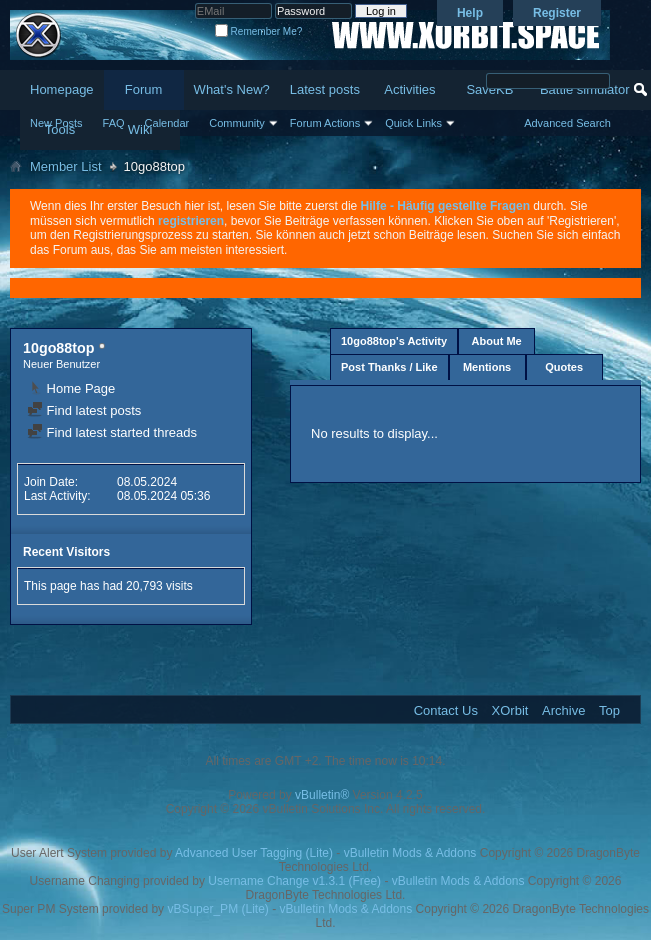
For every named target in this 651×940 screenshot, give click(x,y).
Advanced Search (567, 123)
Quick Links (413, 123)
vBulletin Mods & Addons (410, 853)
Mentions (487, 367)
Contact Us (446, 710)
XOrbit (510, 710)
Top (609, 710)
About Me (497, 341)
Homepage (62, 89)
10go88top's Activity (394, 341)
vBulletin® (322, 795)
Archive (563, 710)
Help (470, 13)
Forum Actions (325, 123)
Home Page (71, 388)
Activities (409, 89)
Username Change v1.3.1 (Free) (294, 881)
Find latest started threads (112, 432)
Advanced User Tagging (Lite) (254, 853)
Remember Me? (258, 31)
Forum (144, 89)
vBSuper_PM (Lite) (217, 909)
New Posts (56, 123)
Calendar (167, 123)
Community (237, 123)
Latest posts (325, 89)
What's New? (232, 89)
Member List (66, 166)
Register (557, 13)
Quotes (564, 367)
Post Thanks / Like (389, 367)
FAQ (114, 123)
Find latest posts (84, 410)
